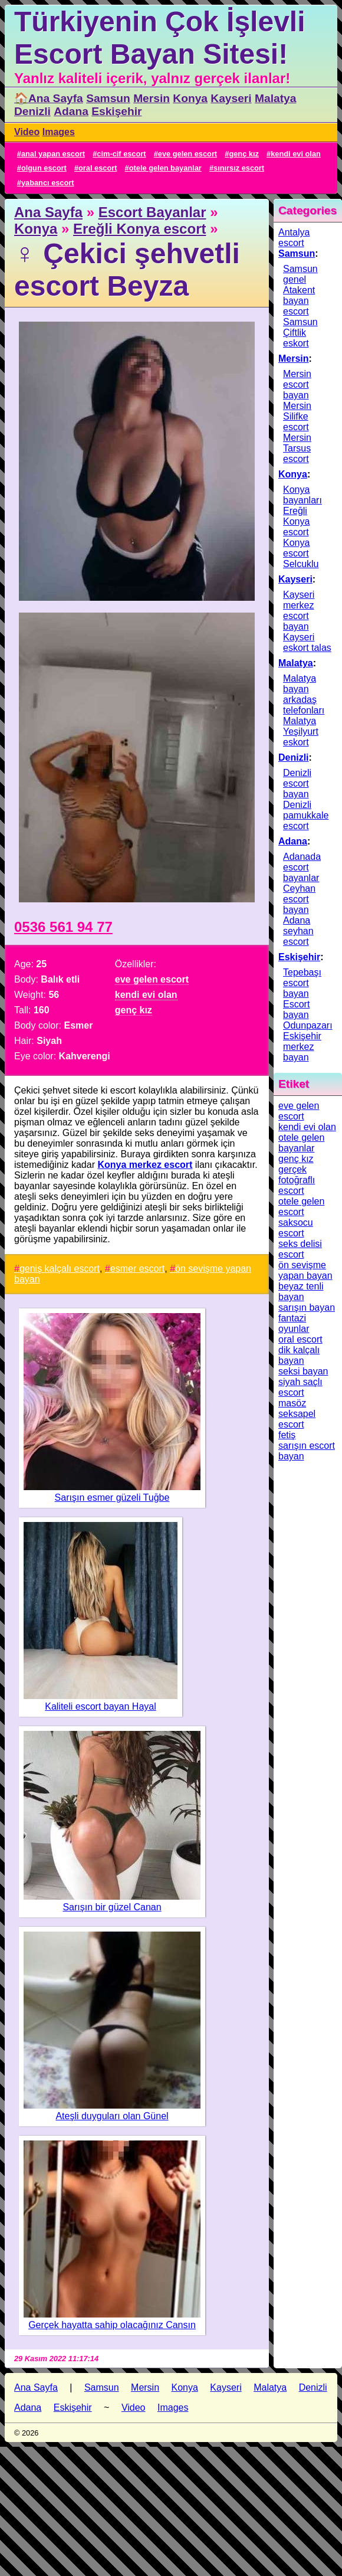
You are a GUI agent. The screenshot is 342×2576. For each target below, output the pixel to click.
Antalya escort (294, 237)
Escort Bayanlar (152, 212)
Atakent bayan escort (299, 300)
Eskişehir (116, 111)
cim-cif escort (121, 153)
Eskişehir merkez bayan (302, 1046)
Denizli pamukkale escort (305, 815)
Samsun (108, 98)
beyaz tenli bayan (301, 1291)
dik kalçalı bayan (299, 1355)
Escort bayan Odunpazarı (308, 1014)
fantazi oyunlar (293, 1323)
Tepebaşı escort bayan (302, 983)
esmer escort (137, 1269)
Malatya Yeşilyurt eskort (300, 731)
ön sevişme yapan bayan (305, 1270)
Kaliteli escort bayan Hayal (100, 1706)
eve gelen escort (187, 153)
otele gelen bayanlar (165, 167)
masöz (292, 1403)
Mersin (151, 98)
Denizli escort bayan (297, 783)
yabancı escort (47, 182)
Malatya (275, 98)
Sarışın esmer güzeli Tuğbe (112, 1497)
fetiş (286, 1435)
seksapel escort (296, 1419)
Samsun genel (300, 274)
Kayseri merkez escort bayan (298, 610)
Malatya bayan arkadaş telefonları (303, 694)
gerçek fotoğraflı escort (296, 1180)
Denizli (32, 111)
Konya (190, 98)
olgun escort (44, 167)
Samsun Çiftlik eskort (300, 332)
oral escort (97, 167)
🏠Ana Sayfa (48, 98)
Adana (71, 111)
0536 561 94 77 (63, 927)
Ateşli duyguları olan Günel (111, 2116)
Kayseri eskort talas (307, 642)
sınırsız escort (238, 167)
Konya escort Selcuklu (300, 553)
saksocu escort (295, 1227)
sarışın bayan (306, 1307)
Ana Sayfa (48, 212)
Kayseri (231, 98)
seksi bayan (303, 1371)
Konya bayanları (302, 495)
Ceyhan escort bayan (299, 899)
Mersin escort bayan (297, 384)
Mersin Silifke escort (297, 416)
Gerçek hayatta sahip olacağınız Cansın (112, 2325)
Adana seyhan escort (298, 931)
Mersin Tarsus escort (297, 448)
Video (27, 132)
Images (58, 132)
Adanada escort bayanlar (302, 867)
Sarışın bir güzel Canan (112, 1907)
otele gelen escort (301, 1206)
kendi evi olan (296, 153)
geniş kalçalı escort (59, 1269)
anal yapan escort (53, 153)
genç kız (244, 153)
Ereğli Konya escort (139, 229)
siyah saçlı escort (300, 1387)
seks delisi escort (300, 1249)
